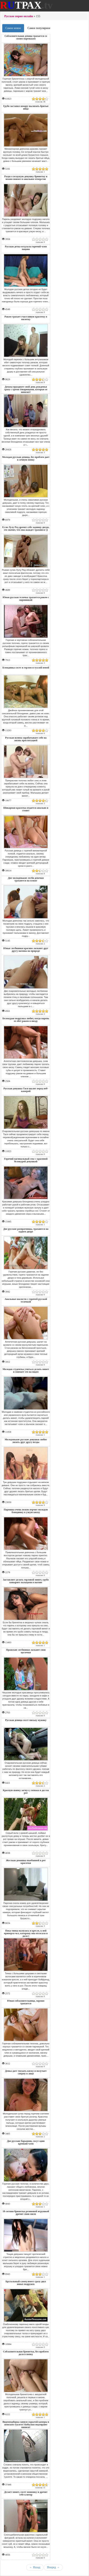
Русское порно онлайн (18, 16)
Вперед (53, 2567)
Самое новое (13, 28)
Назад (34, 2567)
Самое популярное (39, 28)
